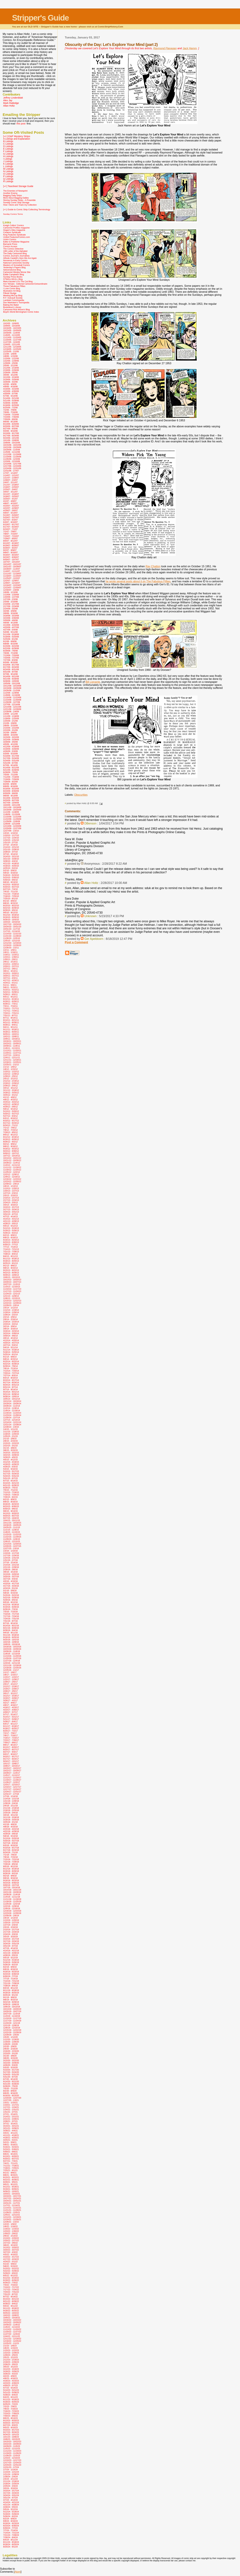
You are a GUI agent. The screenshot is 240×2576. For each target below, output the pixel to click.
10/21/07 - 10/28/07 (12, 566)
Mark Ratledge (11, 103)
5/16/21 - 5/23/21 (11, 2147)
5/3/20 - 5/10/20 (10, 2067)
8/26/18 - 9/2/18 (10, 1873)
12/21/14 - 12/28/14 (12, 1424)
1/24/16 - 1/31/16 (11, 1558)
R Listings (8, 181)
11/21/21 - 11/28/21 (12, 2210)
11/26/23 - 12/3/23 (11, 2455)
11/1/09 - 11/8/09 (11, 812)
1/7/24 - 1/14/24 (10, 2469)
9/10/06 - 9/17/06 (11, 433)
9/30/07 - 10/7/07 (11, 559)
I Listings (7, 159)
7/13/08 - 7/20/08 (11, 655)
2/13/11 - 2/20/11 (11, 964)
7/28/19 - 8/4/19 (10, 1986)
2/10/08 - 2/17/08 (11, 604)
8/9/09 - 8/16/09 (10, 786)
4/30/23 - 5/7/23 (10, 2385)
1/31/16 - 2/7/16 (10, 1560)
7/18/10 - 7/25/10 (11, 896)
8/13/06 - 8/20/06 (11, 424)
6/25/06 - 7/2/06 (10, 407)
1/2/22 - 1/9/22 (10, 2224)
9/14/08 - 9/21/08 (11, 676)
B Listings (8, 141)
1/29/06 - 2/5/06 (10, 363)
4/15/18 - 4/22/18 (11, 1829)
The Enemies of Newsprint (15, 191)
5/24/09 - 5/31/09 (11, 760)
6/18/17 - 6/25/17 (11, 1728)
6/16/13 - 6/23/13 (11, 1240)
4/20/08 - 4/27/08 (11, 627)
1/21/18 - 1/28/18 (11, 1801)
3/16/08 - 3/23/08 (11, 616)
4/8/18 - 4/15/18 (10, 1827)
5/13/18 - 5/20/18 (11, 1838)
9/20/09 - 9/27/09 (11, 800)
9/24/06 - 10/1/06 (11, 438)
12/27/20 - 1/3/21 (11, 2100)
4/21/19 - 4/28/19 (11, 1953)
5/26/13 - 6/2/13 (10, 1233)
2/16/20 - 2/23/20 (11, 2051)
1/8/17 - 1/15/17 (10, 1675)
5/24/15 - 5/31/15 (11, 1476)
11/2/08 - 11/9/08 (11, 693)
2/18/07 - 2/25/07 (11, 487)
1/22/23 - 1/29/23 (11, 2353)
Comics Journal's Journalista (16, 256)
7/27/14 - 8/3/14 (10, 1375)
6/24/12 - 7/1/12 (10, 1125)
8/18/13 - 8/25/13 (11, 1261)
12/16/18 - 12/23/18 (12, 1911)
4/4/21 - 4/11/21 (10, 2133)
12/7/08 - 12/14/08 (11, 704)
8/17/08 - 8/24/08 (11, 667)
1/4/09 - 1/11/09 (10, 714)
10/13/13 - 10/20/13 (12, 1279)
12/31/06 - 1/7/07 (11, 471)
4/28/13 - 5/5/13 (10, 1223)
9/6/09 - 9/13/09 (10, 796)
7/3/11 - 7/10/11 (10, 1006)
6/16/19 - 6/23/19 (11, 1971)
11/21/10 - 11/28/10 (12, 936)
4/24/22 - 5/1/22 (10, 2261)
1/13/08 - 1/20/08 (11, 594)
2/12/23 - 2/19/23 (11, 2360)
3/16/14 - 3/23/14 (11, 1331)
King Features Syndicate (14, 235)
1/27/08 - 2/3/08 (10, 599)
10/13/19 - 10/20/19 (12, 2009)
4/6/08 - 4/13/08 (10, 623)
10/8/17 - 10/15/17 (11, 1766)
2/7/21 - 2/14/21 (10, 2114)
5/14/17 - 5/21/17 (11, 1717)
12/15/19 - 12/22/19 (12, 2030)
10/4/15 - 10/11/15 (11, 1520)
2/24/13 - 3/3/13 (10, 1202)
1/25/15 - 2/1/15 (10, 1436)
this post (20, 123)
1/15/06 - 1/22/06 (11, 358)
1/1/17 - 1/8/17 (10, 1672)
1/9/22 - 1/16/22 (10, 2226)
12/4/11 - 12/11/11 (11, 1057)
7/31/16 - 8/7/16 (10, 1621)
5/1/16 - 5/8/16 (10, 1590)
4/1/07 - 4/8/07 (10, 501)
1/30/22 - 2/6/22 (10, 2233)
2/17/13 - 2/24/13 (11, 1200)
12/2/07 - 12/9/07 (11, 580)
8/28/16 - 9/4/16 (10, 1630)
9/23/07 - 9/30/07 (11, 557)
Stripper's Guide (40, 17)
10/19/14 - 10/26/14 (12, 1403)
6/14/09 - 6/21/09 (11, 767)
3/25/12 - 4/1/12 (10, 1095)
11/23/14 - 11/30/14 (12, 1415)
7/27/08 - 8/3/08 (10, 660)
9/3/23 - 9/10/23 (10, 2427)
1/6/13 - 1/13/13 (10, 1186)
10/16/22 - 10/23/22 (12, 2320)
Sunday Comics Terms (13, 214)
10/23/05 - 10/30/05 (12, 330)
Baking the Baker (11, 305)
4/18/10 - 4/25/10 (11, 866)
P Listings (8, 176)
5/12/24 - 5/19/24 (11, 2512)
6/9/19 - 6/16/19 (10, 1969)
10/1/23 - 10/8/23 (11, 2437)
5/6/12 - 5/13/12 (10, 1109)
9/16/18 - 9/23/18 (11, 1880)
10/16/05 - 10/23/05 (12, 328)
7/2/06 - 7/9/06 (10, 410)
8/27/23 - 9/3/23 (10, 2425)
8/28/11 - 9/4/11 (10, 1025)
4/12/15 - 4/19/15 (11, 1462)
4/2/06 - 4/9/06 (10, 384)
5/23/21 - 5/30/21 (11, 2149)
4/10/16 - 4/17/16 (11, 1583)
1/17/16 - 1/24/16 (11, 1555)
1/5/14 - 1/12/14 (10, 1308)
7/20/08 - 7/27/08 (11, 658)
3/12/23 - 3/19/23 (11, 2369)
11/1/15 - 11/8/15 (11, 1530)
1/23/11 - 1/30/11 (11, 957)
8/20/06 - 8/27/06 (11, 426)
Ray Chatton (153, 566)
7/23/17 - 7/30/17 (11, 1740)
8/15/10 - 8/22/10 (11, 905)
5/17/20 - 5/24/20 (11, 2072)
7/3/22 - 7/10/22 (10, 2285)
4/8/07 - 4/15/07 (10, 503)
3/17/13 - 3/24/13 (11, 1209)
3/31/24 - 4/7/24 (10, 2498)
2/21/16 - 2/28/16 (11, 1567)
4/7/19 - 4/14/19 (10, 1948)
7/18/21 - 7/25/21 (11, 2168)
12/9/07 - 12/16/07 (11, 583)
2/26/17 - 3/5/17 (10, 1691)
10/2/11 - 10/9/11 (11, 1036)
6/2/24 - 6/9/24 (10, 2519)
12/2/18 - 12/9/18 (11, 1906)
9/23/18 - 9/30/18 (11, 1883)
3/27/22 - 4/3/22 (10, 2252)
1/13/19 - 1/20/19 (11, 1920)
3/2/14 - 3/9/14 (10, 1326)
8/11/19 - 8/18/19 (11, 1990)
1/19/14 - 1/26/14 (11, 1312)
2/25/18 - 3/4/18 (10, 1813)
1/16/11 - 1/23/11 (11, 955)
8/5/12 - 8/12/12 (10, 1135)
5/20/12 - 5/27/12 (11, 1113)
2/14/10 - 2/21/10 (11, 847)
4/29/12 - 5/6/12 (10, 1106)
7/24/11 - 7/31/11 (11, 1013)
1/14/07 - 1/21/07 (11, 475)
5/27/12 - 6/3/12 (10, 1116)
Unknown (90, 916)
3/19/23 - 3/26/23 (11, 2371)
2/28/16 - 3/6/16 (10, 1569)
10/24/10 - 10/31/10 (12, 926)
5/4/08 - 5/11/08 (10, 632)
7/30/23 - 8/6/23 (10, 2416)
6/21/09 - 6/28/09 (11, 770)
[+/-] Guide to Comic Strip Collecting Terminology (26, 209)
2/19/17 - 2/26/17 (11, 1689)
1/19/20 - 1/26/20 (11, 2042)
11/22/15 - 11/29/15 (12, 1537)
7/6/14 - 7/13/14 (10, 1368)
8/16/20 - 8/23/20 (11, 2095)
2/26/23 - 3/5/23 (10, 2364)
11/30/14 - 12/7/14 (11, 1417)
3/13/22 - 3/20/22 (11, 2247)
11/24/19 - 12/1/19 (11, 2023)
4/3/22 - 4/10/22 (10, 2254)
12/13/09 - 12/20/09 (12, 826)
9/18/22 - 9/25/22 (11, 2310)
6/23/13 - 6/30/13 (11, 1242)
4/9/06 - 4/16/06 (10, 386)
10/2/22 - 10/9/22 (11, 2315)
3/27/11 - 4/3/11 (10, 978)
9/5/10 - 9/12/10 (10, 912)
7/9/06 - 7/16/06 (10, 412)
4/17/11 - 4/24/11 (11, 980)
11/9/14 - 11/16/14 (11, 1410)
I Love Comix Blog (11, 288)
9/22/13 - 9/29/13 (11, 1272)
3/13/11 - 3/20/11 (11, 973)
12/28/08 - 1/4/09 (11, 711)
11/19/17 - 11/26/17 (12, 1780)
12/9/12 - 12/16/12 (11, 1177)
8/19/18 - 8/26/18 (11, 1871)
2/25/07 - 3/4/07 (10, 489)
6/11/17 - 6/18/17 (11, 1726)
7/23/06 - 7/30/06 (11, 417)
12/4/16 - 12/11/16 (11, 1663)
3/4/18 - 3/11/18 (10, 1815)
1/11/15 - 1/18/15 (11, 1431)
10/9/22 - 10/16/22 (11, 2317)
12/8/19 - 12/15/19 (11, 2028)
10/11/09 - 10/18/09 (12, 807)
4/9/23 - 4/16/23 (10, 2378)
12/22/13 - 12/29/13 (12, 1303)
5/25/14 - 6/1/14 (10, 1354)
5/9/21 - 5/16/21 (10, 2144)
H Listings (8, 156)
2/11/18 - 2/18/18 (11, 1808)
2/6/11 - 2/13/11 (10, 962)
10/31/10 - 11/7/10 (11, 929)
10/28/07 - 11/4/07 (11, 569)
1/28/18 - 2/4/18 (10, 1803)
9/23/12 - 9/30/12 (11, 1151)
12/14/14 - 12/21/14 (12, 1422)
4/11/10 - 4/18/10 (11, 863)
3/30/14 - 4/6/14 (10, 1336)
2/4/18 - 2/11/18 (10, 1806)
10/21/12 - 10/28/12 (12, 1160)
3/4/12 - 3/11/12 (10, 1088)
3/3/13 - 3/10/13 (10, 1205)
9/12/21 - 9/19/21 (11, 2187)
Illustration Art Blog (11, 291)
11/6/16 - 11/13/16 (11, 1654)
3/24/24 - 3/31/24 (11, 2495)
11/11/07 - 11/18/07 (12, 573)
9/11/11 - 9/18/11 (11, 1029)
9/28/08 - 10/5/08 (11, 681)
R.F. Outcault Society (13, 298)
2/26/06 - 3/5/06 (10, 372)
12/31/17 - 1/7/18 (11, 1794)
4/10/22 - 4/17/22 (11, 2257)
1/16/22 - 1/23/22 (11, 2229)
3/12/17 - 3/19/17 (11, 1696)
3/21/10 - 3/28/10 (11, 859)
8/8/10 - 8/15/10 (10, 903)
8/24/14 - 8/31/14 (11, 1385)
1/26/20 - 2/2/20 (10, 2044)
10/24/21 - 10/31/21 (12, 2201)
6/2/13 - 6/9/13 (10, 1235)
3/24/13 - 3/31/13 (11, 1212)
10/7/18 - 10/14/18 (11, 1887)
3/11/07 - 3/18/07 (11, 494)
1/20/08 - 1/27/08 (11, 597)
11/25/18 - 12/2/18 (11, 1904)
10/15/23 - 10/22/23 (12, 2441)
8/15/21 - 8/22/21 (11, 2177)
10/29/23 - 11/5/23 (11, 2446)
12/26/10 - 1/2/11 (11, 948)
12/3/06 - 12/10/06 (11, 461)
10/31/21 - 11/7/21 (11, 2203)
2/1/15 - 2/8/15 (10, 1438)
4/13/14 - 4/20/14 (11, 1340)
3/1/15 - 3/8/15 (10, 1448)
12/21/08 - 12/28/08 (12, 709)
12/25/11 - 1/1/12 (11, 1064)
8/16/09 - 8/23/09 (11, 789)
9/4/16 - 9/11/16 (10, 1633)
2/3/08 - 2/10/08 (10, 601)
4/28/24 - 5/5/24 (10, 2507)
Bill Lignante (92, 681)
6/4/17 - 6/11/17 (10, 1724)
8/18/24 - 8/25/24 (11, 2544)
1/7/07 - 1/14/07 (10, 473)
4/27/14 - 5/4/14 (10, 1345)
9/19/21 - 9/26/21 (11, 2189)
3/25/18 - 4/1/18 (10, 1822)
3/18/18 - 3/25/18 (11, 1820)
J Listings (8, 161)
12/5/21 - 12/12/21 (11, 2215)
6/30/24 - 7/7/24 (10, 2528)
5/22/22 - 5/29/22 (11, 2271)
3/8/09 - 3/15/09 (10, 735)
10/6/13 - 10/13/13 (11, 1277)
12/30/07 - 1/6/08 (11, 590)
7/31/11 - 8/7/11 (10, 1015)
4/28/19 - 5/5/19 (10, 1955)
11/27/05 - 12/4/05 (11, 342)
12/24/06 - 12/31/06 (12, 468)
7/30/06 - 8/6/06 (10, 419)
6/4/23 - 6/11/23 (10, 2397)
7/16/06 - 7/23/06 (11, 414)
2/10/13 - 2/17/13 (11, 1198)
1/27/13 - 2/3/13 (10, 1193)
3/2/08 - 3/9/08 (10, 611)
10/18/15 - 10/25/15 (12, 1525)
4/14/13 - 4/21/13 (11, 1219)
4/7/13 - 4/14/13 (10, 1216)
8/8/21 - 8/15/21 (10, 2175)
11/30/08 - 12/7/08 (11, 702)
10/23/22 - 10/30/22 (12, 2322)
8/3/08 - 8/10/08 (10, 662)
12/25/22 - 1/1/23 (11, 2343)
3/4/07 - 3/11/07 (10, 492)
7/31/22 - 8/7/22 (10, 2294)
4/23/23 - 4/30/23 (11, 2383)
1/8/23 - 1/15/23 (10, 2348)
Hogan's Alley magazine (14, 230)
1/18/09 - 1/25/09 (11, 718)
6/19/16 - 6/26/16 (11, 1607)
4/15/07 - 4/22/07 (11, 506)
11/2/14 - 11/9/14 (11, 1408)
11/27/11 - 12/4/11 (11, 1055)
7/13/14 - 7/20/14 (11, 1371)
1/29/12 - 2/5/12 (10, 1076)
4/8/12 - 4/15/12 (10, 1099)
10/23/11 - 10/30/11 (12, 1043)
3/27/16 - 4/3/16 (10, 1579)
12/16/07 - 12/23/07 (12, 585)
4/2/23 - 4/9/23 (10, 2376)
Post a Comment (76, 942)
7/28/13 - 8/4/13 (10, 1254)
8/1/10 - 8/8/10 (10, 901)
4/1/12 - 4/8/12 (10, 1097)
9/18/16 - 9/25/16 (11, 1637)
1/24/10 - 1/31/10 (11, 840)
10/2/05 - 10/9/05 (11, 323)
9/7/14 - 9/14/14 (10, 1389)
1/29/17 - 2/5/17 (10, 1682)
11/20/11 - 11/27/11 (12, 1053)
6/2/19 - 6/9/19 (10, 1967)
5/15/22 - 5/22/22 (11, 2268)
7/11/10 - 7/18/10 (11, 894)
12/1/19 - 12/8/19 (11, 2025)
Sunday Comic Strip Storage (16, 202)
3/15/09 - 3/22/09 (11, 737)
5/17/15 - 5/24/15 (11, 1474)
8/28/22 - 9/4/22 (10, 2303)
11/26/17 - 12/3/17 (11, 1782)
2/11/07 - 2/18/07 (11, 485)
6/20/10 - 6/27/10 (11, 887)
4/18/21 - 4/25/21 (11, 2137)
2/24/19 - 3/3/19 (10, 1934)
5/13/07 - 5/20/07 (11, 515)
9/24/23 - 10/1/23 (11, 2434)
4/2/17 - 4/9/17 (10, 1703)
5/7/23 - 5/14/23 (10, 2388)
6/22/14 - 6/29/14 (11, 1364)
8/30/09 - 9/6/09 (10, 793)
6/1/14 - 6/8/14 (10, 1357)
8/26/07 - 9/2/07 (10, 548)
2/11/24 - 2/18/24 (11, 2481)
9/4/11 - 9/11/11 (10, 1027)
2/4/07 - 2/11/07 (10, 482)
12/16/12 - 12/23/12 (12, 1179)
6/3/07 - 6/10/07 (10, 522)
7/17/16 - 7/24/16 (11, 1616)
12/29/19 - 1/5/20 (11, 2035)
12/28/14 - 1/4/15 (11, 1427)
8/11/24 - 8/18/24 (11, 2542)
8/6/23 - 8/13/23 (10, 2418)
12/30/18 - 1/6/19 (11, 1915)
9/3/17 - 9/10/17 (10, 1754)
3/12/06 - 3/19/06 (11, 377)
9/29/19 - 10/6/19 (11, 2004)
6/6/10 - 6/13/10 (10, 882)
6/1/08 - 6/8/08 (10, 641)
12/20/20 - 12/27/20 (12, 2098)
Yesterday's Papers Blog (14, 267)
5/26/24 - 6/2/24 (10, 2516)
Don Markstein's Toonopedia (16, 302)
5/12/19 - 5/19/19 (11, 1960)
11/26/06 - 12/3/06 (11, 459)
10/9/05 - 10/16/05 (11, 326)
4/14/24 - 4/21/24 (11, 2502)
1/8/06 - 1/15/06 (10, 356)
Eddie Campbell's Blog (13, 274)
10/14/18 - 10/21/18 (12, 1890)
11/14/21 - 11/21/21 (12, 2208)
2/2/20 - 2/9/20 (10, 2046)
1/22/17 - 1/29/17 (11, 1679)
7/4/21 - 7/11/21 (10, 2163)
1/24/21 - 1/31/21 (11, 2109)
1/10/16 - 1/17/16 (11, 1553)
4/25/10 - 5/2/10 (10, 868)
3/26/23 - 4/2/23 (10, 2374)
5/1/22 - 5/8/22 (10, 2264)
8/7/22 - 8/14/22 (10, 2296)
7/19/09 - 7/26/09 (11, 779)
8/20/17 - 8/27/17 (11, 1749)
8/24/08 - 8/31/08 (11, 669)
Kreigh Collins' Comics (13, 225)
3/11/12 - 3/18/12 (11, 1090)
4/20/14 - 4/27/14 (11, 1343)
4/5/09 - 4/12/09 (10, 744)
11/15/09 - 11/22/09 (12, 817)
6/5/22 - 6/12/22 (10, 2275)
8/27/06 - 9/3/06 (10, 428)
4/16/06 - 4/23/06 (11, 389)
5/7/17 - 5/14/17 (10, 1714)
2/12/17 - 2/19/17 (11, 1686)
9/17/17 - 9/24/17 (11, 1759)
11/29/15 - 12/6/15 (11, 1539)
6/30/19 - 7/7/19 (10, 1976)
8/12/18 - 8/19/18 (11, 1869)
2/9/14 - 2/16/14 (10, 1319)
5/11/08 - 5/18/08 (11, 634)
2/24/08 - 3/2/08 (10, 609)
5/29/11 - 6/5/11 (10, 994)
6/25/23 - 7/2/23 (10, 2404)
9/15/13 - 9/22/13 (11, 1270)
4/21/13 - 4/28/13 (11, 1221)
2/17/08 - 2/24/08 (11, 606)
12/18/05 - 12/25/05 (12, 349)
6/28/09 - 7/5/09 (10, 772)
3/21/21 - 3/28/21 (11, 2128)
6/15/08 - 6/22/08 (11, 646)
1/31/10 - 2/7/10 (10, 842)
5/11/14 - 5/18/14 (11, 1350)
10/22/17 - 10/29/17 (12, 1770)
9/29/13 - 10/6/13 (11, 1275)
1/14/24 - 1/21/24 (11, 2472)
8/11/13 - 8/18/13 (11, 1258)
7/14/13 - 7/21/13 (11, 1249)
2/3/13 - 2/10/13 (10, 1195)
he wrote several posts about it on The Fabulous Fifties (138, 581)
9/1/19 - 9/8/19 (10, 1997)
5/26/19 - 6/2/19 (10, 1964)
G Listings (8, 154)
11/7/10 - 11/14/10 (11, 931)
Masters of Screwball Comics (16, 265)
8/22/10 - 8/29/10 (11, 908)
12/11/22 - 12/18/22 (12, 2339)
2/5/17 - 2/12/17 (10, 1684)
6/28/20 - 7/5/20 (10, 2086)
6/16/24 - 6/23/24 (11, 2523)
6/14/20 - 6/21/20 (11, 2081)
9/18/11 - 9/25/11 (11, 1032)
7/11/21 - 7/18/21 (11, 2166)
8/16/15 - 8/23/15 (11, 1504)
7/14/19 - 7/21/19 (11, 1981)
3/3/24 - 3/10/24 (10, 2488)
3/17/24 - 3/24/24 (11, 2493)
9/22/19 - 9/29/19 (11, 2002)
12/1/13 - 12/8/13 (11, 1296)
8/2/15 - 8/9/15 (10, 1499)
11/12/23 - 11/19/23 (12, 2451)
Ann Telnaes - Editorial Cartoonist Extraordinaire (25, 284)
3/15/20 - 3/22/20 (11, 2060)
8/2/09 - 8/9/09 (10, 784)
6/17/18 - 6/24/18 (11, 1850)
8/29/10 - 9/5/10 (10, 910)
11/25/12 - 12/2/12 (11, 1172)
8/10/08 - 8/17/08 (11, 665)
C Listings (8, 144)
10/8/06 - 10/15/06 (11, 443)
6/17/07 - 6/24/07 (11, 527)
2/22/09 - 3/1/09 (10, 730)
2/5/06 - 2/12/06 (10, 365)
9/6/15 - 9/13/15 (10, 1511)
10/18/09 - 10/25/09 (12, 810)
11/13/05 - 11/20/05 (12, 337)
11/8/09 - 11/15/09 (11, 814)
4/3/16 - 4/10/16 (10, 1581)
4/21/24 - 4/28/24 (11, 2505)
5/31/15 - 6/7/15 (10, 1478)
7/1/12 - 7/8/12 (10, 1128)
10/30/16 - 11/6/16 (11, 1651)
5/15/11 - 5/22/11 (11, 990)
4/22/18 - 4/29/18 (11, 1831)
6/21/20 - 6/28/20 (11, 2084)
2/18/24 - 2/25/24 (11, 2483)
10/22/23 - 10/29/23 (12, 2444)
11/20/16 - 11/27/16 (12, 1658)
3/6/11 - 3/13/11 (10, 971)
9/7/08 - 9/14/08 (10, 674)
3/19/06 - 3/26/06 (11, 379)
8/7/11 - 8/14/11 (10, 1018)
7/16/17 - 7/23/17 (11, 1738)
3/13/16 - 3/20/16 (11, 1574)
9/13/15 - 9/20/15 (11, 1513)
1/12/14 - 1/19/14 (11, 1310)
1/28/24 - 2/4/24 (10, 2476)
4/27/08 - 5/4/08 (10, 630)
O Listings (8, 174)
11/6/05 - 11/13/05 (11, 335)
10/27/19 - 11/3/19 (11, 2014)
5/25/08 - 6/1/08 (10, 639)
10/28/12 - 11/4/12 (11, 1163)
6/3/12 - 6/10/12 (10, 1118)
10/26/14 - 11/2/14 (11, 1406)
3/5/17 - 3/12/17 (10, 1693)
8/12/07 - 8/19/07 (11, 543)
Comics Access (10, 246)
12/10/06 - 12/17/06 (12, 464)
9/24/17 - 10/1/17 (11, 1761)
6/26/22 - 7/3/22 (10, 2282)
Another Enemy (10, 193)
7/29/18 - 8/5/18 (10, 1864)
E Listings (8, 149)
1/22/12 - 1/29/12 (11, 1074)
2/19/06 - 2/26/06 (11, 370)
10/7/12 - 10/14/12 (11, 1156)
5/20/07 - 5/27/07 (11, 517)
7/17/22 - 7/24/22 (11, 2289)
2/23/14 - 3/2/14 (10, 1324)
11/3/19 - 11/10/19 (11, 2016)
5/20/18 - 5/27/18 (11, 1841)
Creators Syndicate (12, 232)
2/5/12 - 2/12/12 (10, 1078)
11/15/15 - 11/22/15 (12, 1534)
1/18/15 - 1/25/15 (11, 1434)
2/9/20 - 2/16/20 (10, 2049)
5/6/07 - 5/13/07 (10, 513)
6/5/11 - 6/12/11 (10, 997)
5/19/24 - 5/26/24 (11, 2514)
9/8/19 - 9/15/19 (10, 2000)
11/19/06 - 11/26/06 (12, 457)
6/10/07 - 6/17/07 (11, 524)
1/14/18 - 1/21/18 (11, 1798)
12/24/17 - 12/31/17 (12, 1791)
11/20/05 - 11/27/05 (12, 340)
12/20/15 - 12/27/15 (12, 1546)
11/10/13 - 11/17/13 (12, 1289)
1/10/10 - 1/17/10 (11, 835)
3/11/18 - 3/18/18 (11, 1817)
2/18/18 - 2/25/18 (11, 1810)
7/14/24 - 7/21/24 (11, 2533)
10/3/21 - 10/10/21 (11, 2194)
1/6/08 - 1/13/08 (10, 592)
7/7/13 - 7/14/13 (10, 1247)
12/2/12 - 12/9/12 (11, 1174)
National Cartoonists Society (16, 263)
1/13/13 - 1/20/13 (11, 1188)
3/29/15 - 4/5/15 (10, 1457)
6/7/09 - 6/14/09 (10, 765)
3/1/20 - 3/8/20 (10, 2056)
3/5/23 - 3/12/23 (10, 2367)
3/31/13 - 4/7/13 (10, 1214)
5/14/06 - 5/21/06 (11, 398)
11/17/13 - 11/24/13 (12, 1291)
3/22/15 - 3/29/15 (11, 1455)
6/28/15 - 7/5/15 (10, 1488)
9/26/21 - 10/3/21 (11, 2191)
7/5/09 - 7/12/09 (10, 775)
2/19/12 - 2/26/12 (11, 1083)
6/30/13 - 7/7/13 (10, 1244)
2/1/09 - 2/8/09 (10, 723)
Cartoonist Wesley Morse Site (16, 272)
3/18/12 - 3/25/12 (11, 1092)
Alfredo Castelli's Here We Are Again (20, 258)
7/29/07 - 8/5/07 (10, 538)
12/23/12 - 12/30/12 (12, 1181)
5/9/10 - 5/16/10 (10, 873)
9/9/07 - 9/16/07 (10, 552)
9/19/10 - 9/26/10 (11, 917)
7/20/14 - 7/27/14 (11, 1373)
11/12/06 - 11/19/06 (12, 454)
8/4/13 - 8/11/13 (10, 1256)
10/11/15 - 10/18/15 (12, 1523)
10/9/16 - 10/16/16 (11, 1644)
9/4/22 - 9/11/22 (10, 2306)
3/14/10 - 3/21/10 (11, 856)
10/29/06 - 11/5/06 (11, 450)
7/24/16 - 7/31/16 (11, 1618)
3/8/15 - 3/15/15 (10, 1450)
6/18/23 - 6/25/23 (11, 2402)
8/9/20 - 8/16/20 (10, 2093)
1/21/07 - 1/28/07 (11, 478)
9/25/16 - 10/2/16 (11, 1640)
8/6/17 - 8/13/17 (10, 1745)
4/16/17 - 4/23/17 (11, 1707)
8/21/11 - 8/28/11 (11, 1022)
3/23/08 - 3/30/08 (11, 618)
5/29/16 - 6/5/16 (10, 1600)
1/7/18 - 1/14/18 (10, 1796)
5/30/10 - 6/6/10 (10, 880)
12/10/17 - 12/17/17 (12, 1787)
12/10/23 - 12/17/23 (12, 2460)
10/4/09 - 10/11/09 (11, 805)
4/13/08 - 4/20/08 (11, 625)
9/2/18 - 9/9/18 (10, 1876)
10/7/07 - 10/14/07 (11, 562)
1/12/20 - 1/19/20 (11, 2039)
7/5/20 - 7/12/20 (10, 2088)
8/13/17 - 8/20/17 (11, 1747)
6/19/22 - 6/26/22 (11, 2280)
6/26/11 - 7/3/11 (10, 1004)
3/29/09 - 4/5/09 (10, 742)
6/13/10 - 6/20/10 (11, 884)
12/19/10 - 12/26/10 (12, 945)
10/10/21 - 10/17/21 (12, 2196)
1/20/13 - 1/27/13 (11, 1191)
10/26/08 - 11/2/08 (11, 690)
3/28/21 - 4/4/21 (10, 2130)
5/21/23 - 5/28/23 (11, 2392)
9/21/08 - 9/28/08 (11, 679)
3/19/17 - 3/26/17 (11, 1698)
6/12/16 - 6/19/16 (11, 1604)
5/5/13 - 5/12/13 (10, 1226)
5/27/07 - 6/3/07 (10, 520)
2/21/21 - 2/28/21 (11, 2119)
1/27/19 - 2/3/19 (10, 1925)
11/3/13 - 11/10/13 (11, 1286)
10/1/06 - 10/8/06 (11, 440)
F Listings (8, 151)
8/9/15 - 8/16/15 (10, 1502)
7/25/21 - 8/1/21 (10, 2170)
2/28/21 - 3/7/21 (10, 2121)
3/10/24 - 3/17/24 (11, 2490)
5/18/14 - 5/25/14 (11, 1352)
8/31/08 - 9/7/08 (10, 672)
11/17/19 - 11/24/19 (12, 2021)
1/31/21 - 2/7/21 (10, 2112)
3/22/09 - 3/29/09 (11, 739)
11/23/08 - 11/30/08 (12, 700)
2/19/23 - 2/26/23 (11, 2362)
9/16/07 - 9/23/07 (11, 555)
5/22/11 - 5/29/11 (11, 992)
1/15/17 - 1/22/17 (11, 1677)
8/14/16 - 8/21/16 (11, 1625)
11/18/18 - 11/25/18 (12, 1901)
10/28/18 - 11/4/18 (11, 1894)
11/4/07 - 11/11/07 (11, 571)
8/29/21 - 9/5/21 (10, 2182)
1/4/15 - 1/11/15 (10, 1429)
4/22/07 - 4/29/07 (11, 508)
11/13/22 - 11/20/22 (12, 2329)
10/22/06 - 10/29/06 (12, 447)
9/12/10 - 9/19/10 (11, 915)
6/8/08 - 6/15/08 (10, 644)
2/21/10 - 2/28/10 (11, 849)
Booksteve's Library (12, 307)
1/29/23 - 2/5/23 (10, 2355)
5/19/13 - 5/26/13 (11, 1230)
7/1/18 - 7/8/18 (10, 1855)
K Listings (8, 164)
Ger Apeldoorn (93, 938)
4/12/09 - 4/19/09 (11, 746)
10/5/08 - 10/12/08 (11, 683)
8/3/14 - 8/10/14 (10, 1378)
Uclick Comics (9, 239)
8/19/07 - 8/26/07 (11, 545)
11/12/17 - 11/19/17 (12, 1777)
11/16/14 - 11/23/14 (12, 1413)
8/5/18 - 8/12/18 (10, 1866)
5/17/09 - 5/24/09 (11, 758)
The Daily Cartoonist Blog (15, 253)
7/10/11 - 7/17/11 (11, 1008)
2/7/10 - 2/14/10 (10, 845)
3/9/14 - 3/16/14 (10, 1329)
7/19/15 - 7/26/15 (11, 1495)
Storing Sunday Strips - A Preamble (19, 200)
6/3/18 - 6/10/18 (10, 1845)
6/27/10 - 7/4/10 (10, 889)
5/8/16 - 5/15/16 (10, 1593)
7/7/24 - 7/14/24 (10, 2530)
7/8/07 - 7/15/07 (10, 534)
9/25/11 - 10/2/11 (11, 1034)
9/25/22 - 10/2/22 (11, 2313)
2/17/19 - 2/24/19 (11, 1932)
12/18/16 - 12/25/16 (12, 1668)
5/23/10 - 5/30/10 (11, 877)
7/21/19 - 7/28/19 (11, 1983)
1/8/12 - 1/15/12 (10, 1069)
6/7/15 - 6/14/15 (10, 1481)
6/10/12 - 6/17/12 (11, 1121)
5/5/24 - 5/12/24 (10, 2509)
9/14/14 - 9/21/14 (11, 1392)
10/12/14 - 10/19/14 (12, 1401)
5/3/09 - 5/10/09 (10, 753)
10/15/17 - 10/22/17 (12, 1768)
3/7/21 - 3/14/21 (10, 2123)
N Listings (8, 171)
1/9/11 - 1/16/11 (10, 952)
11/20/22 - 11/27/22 (12, 2332)
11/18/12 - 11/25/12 (12, 1170)
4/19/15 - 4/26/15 (11, 1464)
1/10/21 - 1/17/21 (11, 2105)
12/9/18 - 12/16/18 (11, 1908)
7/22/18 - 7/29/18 (11, 1862)
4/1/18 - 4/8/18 (10, 1824)
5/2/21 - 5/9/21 (10, 2142)
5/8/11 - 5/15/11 (10, 987)
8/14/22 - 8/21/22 (11, 2299)
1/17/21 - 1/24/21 (11, 2107)
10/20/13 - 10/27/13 (12, 1282)
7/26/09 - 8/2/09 (10, 782)
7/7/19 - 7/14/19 (10, 1979)
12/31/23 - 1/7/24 (11, 2467)
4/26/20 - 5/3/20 (10, 2065)
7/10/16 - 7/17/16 (11, 1614)
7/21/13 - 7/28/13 (11, 1251)
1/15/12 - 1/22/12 (11, 1071)
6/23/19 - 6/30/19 (11, 1974)
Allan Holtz (91, 883)
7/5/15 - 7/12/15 (10, 1490)
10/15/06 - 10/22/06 (12, 445)
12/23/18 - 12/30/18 (12, 1913)
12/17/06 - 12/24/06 (12, 466)
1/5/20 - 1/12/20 (10, 2037)
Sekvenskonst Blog (12, 270)
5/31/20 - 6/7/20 (10, 2077)
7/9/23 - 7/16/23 (10, 2409)
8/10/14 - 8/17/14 (11, 1380)
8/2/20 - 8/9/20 (10, 2091)
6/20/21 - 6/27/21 (11, 2159)
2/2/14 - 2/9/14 (10, 1317)
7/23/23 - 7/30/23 (11, 2413)
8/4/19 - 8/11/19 (10, 1988)
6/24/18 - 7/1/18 (10, 1852)
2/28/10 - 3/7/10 (10, 852)
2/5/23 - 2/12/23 (10, 2357)
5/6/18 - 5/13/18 (10, 1836)
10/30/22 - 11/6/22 (11, 2325)
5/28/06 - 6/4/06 (10, 403)
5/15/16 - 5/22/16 (11, 1595)
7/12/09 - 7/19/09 (11, 777)
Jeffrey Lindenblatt (13, 97)
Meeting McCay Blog (12, 295)
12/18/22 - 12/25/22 (12, 2341)
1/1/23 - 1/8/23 (10, 2346)
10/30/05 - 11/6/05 (11, 333)
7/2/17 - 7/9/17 (10, 1733)
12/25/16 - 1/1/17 (11, 1670)
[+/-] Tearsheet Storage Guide (18, 186)
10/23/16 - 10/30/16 (12, 1649)
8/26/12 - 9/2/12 (10, 1142)
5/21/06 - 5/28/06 (11, 400)
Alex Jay (7, 100)
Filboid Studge (9, 293)
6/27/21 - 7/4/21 (10, 2161)
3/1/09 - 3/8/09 (10, 732)
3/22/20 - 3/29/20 (11, 2063)
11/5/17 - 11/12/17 (11, 1775)
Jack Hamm (190, 48)
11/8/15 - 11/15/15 (11, 1532)
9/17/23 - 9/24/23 (11, 2432)
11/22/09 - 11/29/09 (12, 819)
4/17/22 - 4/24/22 (11, 2259)
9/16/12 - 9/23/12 (11, 1149)
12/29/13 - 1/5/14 (11, 1305)
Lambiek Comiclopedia (13, 300)
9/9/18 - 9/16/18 (10, 1878)
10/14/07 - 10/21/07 (12, 564)
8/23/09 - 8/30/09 (11, 791)
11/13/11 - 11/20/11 (12, 1050)
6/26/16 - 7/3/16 (10, 1609)
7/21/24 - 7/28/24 (11, 2535)
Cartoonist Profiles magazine (16, 228)
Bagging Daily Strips (12, 195)
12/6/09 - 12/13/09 (11, 824)
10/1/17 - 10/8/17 (11, 1763)
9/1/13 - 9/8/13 (10, 1265)
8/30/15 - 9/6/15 (10, 1509)
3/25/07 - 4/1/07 (10, 499)
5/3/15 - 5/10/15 (10, 1469)
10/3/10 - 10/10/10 (11, 922)
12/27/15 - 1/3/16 (11, 1548)
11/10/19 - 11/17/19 (12, 2018)
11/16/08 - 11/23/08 (12, 697)
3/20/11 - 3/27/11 (11, 976)
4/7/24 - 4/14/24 (10, 2500)
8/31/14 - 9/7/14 (10, 1387)
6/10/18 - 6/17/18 (11, 1848)
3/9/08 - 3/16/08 (10, 613)
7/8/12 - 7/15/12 (10, 1130)
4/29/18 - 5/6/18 (10, 1834)
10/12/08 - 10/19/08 (12, 686)
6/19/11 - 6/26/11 (11, 1001)
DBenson (90, 823)
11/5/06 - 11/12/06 (11, 452)
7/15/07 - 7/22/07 (11, 536)
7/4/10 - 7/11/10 (10, 891)
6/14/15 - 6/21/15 (11, 1483)
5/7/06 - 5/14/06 (10, 396)
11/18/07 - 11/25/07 (12, 576)
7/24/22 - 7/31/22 (11, 2292)
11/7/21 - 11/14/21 (11, 2205)
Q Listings (8, 179)
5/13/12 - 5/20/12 (11, 1111)
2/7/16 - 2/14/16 (10, 1562)
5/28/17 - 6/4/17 (10, 1721)
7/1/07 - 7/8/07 (10, 531)
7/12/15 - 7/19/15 (11, 1492)
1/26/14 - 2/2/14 (10, 1315)
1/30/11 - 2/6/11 (10, 959)
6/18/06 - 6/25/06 (11, 405)
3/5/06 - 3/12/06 (10, 375)
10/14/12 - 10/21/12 (12, 1158)
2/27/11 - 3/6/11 (10, 969)
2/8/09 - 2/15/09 (10, 725)
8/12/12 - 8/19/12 (11, 1137)
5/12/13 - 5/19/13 (11, 1228)
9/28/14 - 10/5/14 (11, 1396)
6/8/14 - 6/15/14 (10, 1359)
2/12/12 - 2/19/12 (11, 1081)
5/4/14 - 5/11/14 (10, 1347)
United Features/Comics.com (16, 237)
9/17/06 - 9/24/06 (11, 436)
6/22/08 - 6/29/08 (11, 648)
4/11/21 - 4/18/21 (11, 2135)
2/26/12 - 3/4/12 (10, 1085)
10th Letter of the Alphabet (15, 251)
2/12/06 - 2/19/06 (11, 368)
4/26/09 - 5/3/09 (10, 751)
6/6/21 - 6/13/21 (10, 2154)
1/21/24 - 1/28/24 (11, 2474)
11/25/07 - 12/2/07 (11, 578)
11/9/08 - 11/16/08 (11, 695)
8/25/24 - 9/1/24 (10, 2547)
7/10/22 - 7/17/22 (11, 2287)
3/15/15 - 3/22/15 (11, 1452)
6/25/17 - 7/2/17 (10, 1731)
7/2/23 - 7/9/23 (10, 2406)
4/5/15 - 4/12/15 (10, 1459)
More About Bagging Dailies (16, 198)
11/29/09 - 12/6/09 (11, 821)
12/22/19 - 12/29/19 (12, 2032)
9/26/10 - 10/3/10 (11, 919)
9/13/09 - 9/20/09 (11, 798)
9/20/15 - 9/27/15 (11, 1516)
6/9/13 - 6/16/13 (10, 1237)
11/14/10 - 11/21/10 (12, 933)
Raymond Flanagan (165, 48)
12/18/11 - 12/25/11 (12, 1062)
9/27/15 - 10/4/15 (11, 1518)
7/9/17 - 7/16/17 (10, 1735)
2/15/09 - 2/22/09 (11, 728)
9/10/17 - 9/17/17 (11, 1756)
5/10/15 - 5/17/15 (11, 1471)
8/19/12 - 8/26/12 (11, 1139)
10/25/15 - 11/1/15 (11, 1527)
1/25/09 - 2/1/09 (10, 721)
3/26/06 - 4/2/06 (10, 382)
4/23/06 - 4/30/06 (11, 391)
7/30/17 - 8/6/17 (10, 1742)
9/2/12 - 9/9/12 (10, 1144)
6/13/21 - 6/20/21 (11, 2156)
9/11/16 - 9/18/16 (11, 1635)
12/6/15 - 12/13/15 (11, 1541)
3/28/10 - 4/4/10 (10, 861)
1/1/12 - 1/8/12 (10, 1067)
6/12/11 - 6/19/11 (11, 999)
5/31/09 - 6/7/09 (10, 763)
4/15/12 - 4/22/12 (11, 1102)
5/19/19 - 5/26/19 (11, 1962)
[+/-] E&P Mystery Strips (16, 136)
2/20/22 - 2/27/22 (11, 2240)
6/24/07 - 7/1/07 (10, 529)
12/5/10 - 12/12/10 (11, 940)
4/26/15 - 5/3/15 (10, 1467)
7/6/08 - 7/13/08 (10, 653)
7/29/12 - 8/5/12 (10, 1132)
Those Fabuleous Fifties (14, 286)
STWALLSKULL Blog (13, 279)
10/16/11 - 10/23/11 (12, 1041)
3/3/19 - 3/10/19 (10, 1936)
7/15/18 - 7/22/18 (11, 1859)
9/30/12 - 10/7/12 (11, 1153)
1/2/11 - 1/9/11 (10, 950)
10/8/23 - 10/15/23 (11, 2439)
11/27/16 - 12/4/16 (11, 1661)
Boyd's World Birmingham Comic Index (21, 312)
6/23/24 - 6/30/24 (11, 2526)
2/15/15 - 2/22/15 (11, 1443)
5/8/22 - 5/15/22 (10, 2266)
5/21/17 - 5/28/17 (11, 1719)
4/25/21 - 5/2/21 (10, 2140)
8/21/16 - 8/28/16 (11, 1628)
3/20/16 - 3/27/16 (11, 1576)
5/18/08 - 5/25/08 (11, 637)
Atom (17, 2571)
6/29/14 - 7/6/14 (10, 1366)
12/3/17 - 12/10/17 (11, 1784)
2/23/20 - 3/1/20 (10, 2053)
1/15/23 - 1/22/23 (11, 2350)
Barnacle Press (10, 244)
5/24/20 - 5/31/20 (11, 2074)
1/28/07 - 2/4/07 (10, 480)
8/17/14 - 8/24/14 (11, 1382)
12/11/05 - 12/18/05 (12, 347)
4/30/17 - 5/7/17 (10, 1712)
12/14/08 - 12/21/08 (12, 707)
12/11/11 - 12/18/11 (12, 1060)
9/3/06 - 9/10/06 (10, 431)
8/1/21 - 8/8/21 (10, 2173)
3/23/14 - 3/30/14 (11, 1333)
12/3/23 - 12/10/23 (11, 2458)
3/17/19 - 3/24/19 (11, 1941)
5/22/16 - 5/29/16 (11, 1597)
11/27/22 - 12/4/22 (11, 2334)
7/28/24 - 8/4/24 (10, 2537)
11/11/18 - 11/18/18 (12, 1899)
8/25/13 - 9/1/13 (10, 1263)
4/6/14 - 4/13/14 (10, 1338)
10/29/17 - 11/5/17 (11, 1773)
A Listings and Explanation (16, 139)
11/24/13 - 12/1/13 (11, 1294)
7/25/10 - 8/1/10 (10, 898)
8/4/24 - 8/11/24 (10, 2540)
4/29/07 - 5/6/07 (10, 510)
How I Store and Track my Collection (20, 205)
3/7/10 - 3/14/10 (10, 854)
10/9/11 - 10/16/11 (11, 1039)
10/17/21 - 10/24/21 (12, 2198)
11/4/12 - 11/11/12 (11, 1165)
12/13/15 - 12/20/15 (12, 1544)
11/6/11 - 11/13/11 (11, 1048)
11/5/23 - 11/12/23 (11, 2448)
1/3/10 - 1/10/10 (10, 833)
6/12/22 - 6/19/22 (11, 2278)
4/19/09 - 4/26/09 (11, 749)
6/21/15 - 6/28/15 (11, 1485)
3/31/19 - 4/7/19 (10, 1946)
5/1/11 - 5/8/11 (10, 985)
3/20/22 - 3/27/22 (11, 2250)
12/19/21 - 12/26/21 (12, 2219)
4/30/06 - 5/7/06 (10, 393)
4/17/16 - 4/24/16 (11, 1586)
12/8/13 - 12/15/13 (11, 1298)
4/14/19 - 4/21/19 (11, 1950)
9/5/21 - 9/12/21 (10, 2184)
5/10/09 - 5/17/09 (11, 756)
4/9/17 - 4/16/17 (10, 1705)
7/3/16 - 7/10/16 (10, 1611)
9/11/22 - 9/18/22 (11, 2308)
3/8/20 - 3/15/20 (10, 2058)
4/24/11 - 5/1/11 (10, 983)
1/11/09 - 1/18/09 (11, 716)
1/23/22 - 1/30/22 (11, 2231)
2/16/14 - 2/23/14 (11, 1322)
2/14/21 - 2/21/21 (11, 2116)
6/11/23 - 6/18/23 (11, 2399)
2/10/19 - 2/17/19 (11, 1929)
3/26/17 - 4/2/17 (10, 1700)
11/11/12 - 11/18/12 (12, 1167)
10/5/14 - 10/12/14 (11, 1399)
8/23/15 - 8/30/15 (11, 1506)
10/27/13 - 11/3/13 (11, 1284)
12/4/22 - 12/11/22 (11, 2336)
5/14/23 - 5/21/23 (11, 2390)
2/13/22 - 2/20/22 (11, 2238)
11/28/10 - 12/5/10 (11, 938)
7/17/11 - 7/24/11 (11, 1011)
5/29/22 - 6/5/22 (10, 2273)
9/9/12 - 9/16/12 (10, 1146)
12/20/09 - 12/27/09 (12, 828)
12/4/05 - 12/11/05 (11, 344)
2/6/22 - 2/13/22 (10, 2236)
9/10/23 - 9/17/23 (11, 2430)
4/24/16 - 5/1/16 (10, 1588)
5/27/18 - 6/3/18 (10, 1843)
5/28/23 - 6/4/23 (10, 2395)
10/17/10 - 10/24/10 (12, 924)
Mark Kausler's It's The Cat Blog (18, 281)
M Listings (8, 169)
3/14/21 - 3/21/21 (11, 2126)
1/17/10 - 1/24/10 (11, 838)
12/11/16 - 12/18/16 (12, 1665)
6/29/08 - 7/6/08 (10, 651)
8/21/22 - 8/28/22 (11, 2301)
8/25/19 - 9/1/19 (10, 1995)
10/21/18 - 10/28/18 (12, 1892)
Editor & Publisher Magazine (16, 242)
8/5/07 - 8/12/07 (10, 541)
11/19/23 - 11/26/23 (12, 2453)
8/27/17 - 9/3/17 (10, 1752)
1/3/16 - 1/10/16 (10, 1551)
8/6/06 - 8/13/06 (10, 421)
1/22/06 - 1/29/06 (11, 361)
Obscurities (81, 794)
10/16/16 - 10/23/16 (12, 1647)
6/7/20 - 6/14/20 (10, 2079)
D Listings (8, 146)
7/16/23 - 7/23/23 (11, 2411)
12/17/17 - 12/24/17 (12, 1789)
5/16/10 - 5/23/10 (11, 875)
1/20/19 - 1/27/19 (11, 1922)
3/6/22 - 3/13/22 (10, 2245)
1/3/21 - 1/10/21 (10, 2102)
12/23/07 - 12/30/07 (12, 587)
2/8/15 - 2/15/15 (10, 1441)
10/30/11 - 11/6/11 (11, 1046)
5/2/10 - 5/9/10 (10, 870)
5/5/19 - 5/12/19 (10, 1957)
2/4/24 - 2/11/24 (10, 2479)
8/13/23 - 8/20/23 (11, 2420)
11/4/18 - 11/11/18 (11, 1897)
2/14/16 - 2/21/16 (11, 1565)
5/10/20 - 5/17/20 (11, 2070)
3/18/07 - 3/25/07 (11, 496)
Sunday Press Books (12, 277)
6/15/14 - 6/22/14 (11, 1361)
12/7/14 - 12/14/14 (11, 1420)
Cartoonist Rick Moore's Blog (16, 309)
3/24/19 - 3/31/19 (11, 1943)
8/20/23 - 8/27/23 (11, 2423)
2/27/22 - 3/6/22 (10, 2243)
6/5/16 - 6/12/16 (10, 1602)
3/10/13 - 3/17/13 (11, 1207)
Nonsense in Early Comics (15, 260)
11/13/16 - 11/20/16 (12, 1656)
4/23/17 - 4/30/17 (11, 1710)
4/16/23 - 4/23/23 (11, 2381)
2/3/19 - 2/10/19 (10, 1927)
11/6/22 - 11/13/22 (11, 2327)
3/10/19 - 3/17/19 (11, 1939)
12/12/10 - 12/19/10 (12, 943)
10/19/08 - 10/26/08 (12, 688)
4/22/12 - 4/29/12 (11, 1104)
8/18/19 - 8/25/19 (11, 1993)
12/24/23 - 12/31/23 (12, 2465)
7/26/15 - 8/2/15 (10, 1497)
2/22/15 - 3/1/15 (10, 1445)
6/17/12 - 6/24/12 (11, 1123)
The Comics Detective (13, 249)
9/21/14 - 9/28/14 (11, 1394)
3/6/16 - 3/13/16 (10, 1572)
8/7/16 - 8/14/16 (10, 1623)
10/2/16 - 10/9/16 (11, 1642)
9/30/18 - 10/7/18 (11, 1885)
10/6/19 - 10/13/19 (11, 2007)
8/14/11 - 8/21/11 (11, 1020)
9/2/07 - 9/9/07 (10, 550)
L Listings (8, 166)
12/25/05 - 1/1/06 (11, 351)
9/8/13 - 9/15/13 (10, 1268)
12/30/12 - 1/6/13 (11, 1184)
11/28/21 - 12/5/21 (11, 2212)
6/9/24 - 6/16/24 (10, 2521)
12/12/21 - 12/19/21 (12, 2217)
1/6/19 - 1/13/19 (10, 1918)
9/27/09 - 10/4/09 (11, 803)
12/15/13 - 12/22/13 (12, 1301)
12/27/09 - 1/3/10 (11, 831)
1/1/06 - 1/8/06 (10, 354)
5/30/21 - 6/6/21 (10, 2152)
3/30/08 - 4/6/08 (10, 620)
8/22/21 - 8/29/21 (11, 2180)
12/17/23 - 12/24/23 (12, 2462)
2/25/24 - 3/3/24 (10, 2486)
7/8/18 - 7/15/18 (10, 1857)
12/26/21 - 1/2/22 (11, 2222)
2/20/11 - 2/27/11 (11, 966)
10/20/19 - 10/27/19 (12, 2011)
